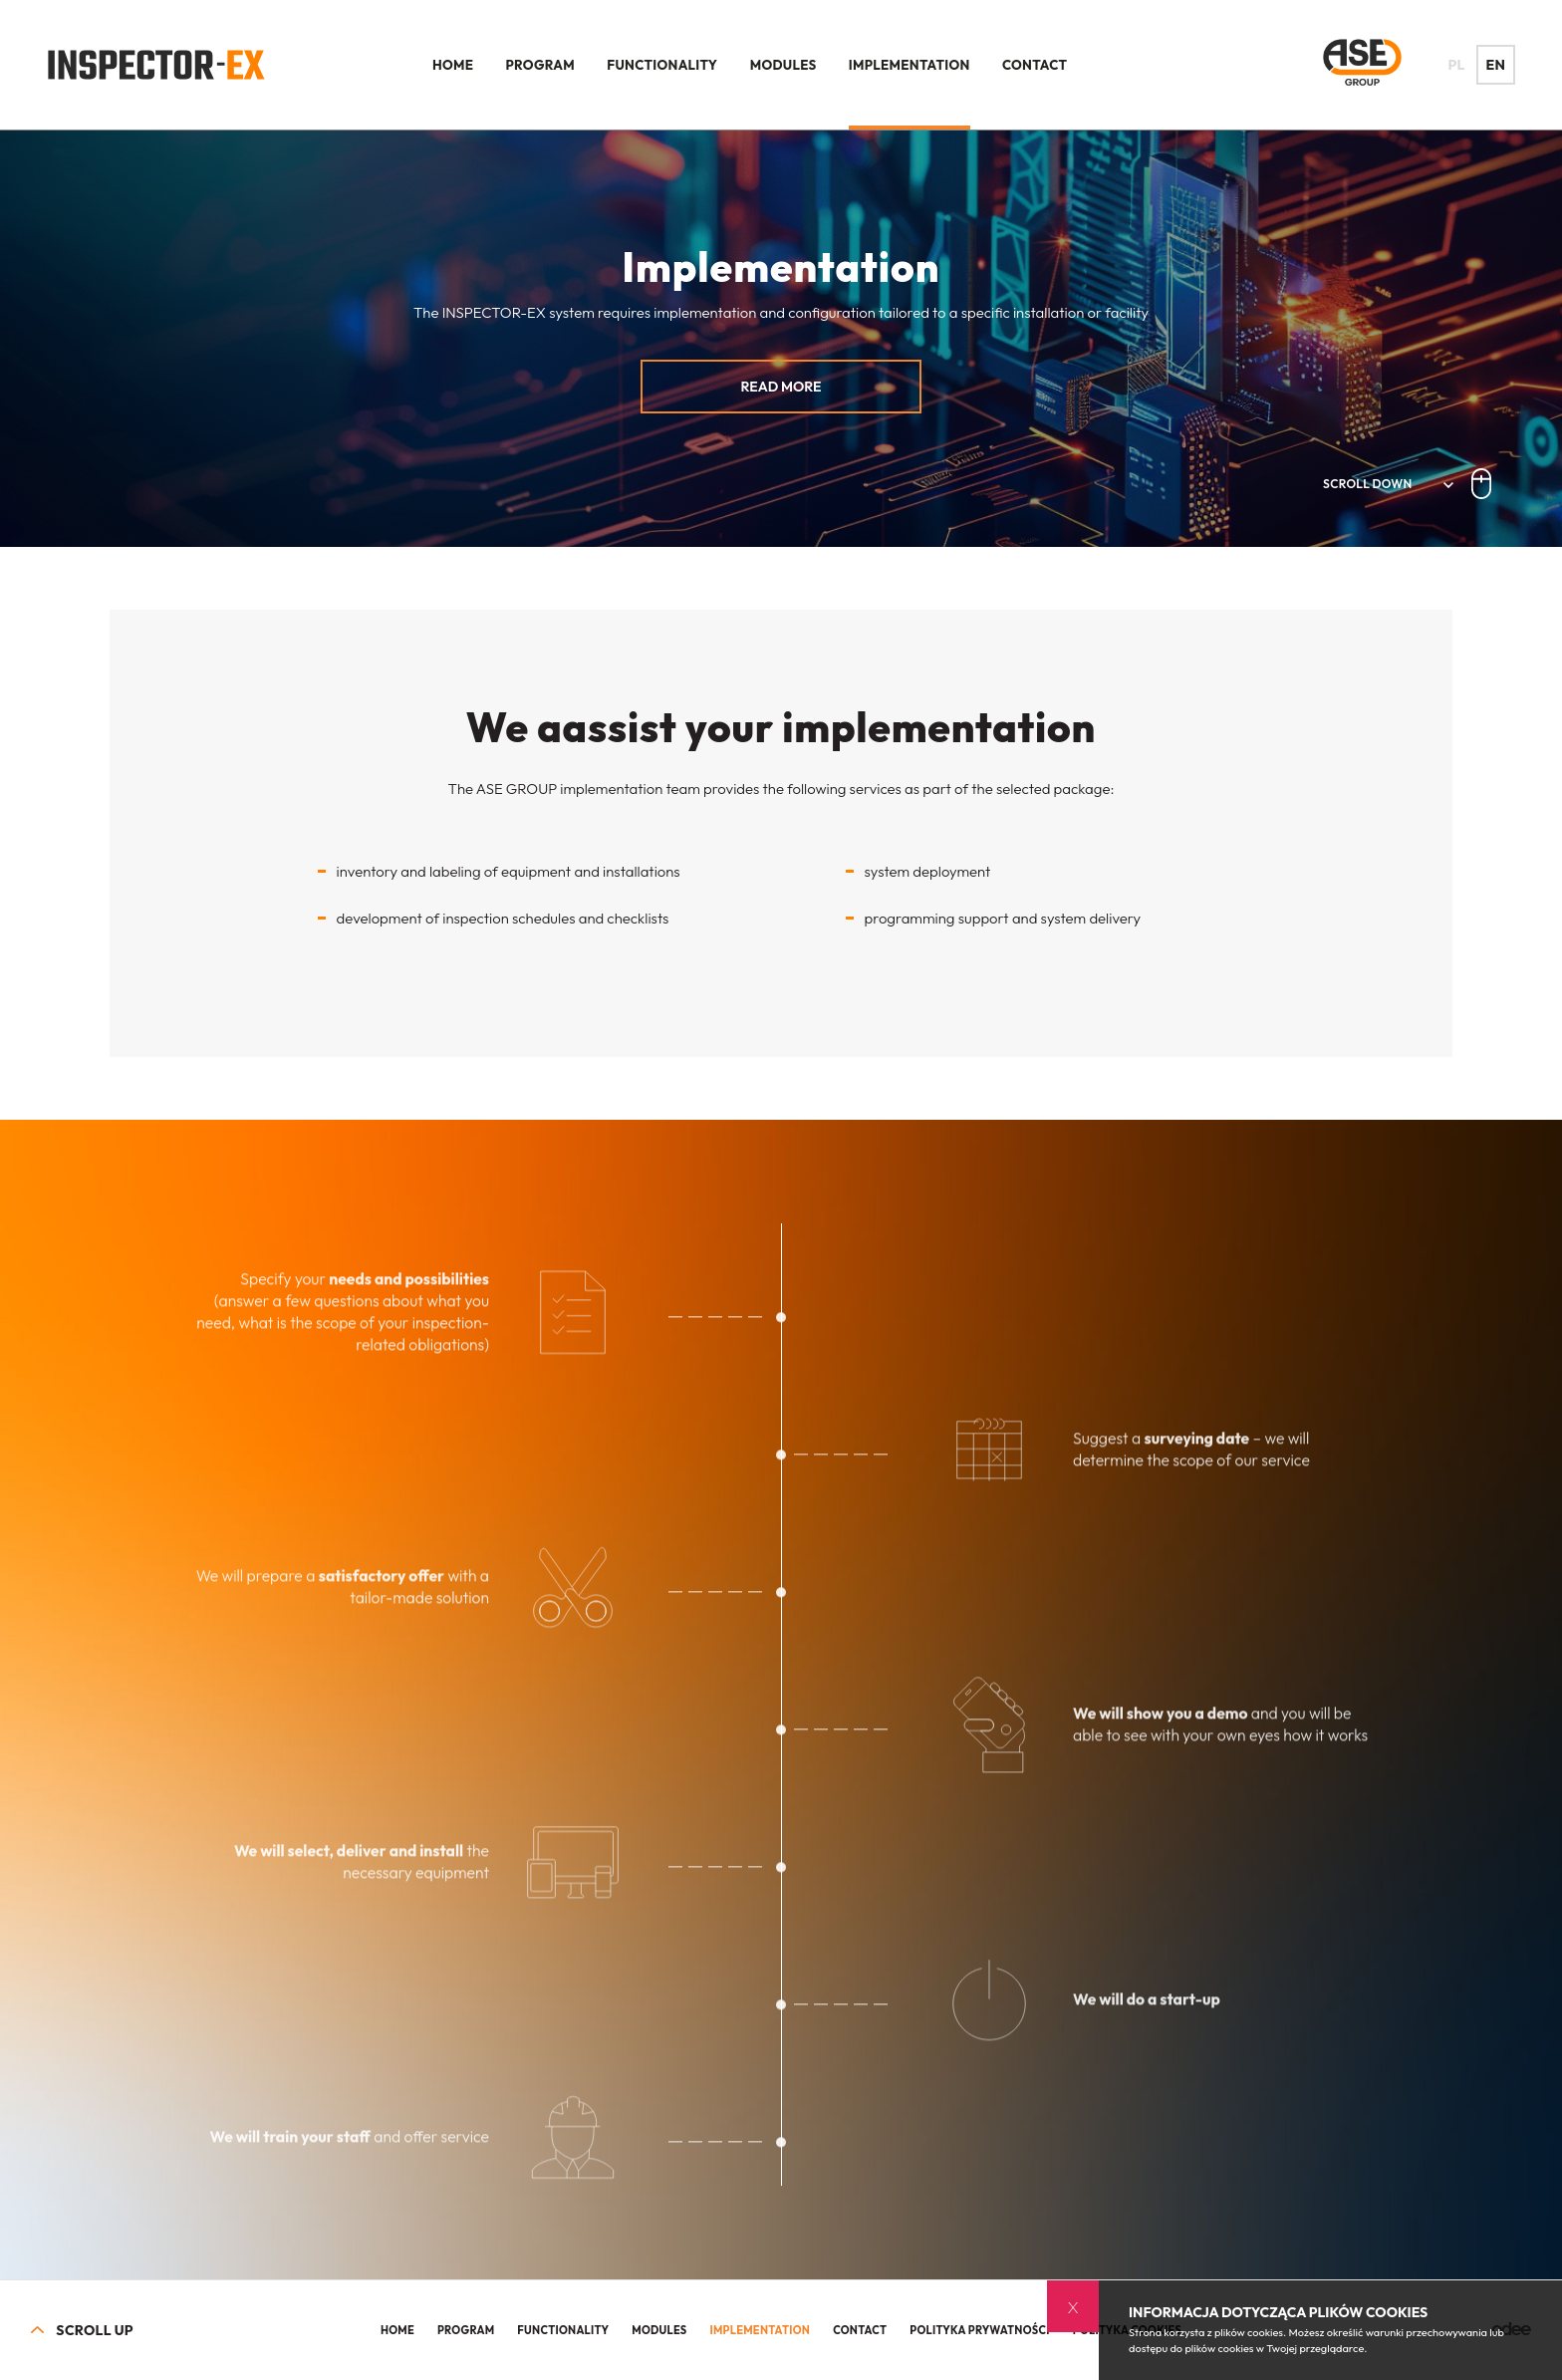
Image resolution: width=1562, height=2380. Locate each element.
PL (1456, 65)
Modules (783, 65)
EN (1496, 65)
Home (452, 65)
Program (540, 65)
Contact (1034, 65)
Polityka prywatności (980, 2330)
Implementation (909, 65)
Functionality (662, 65)
